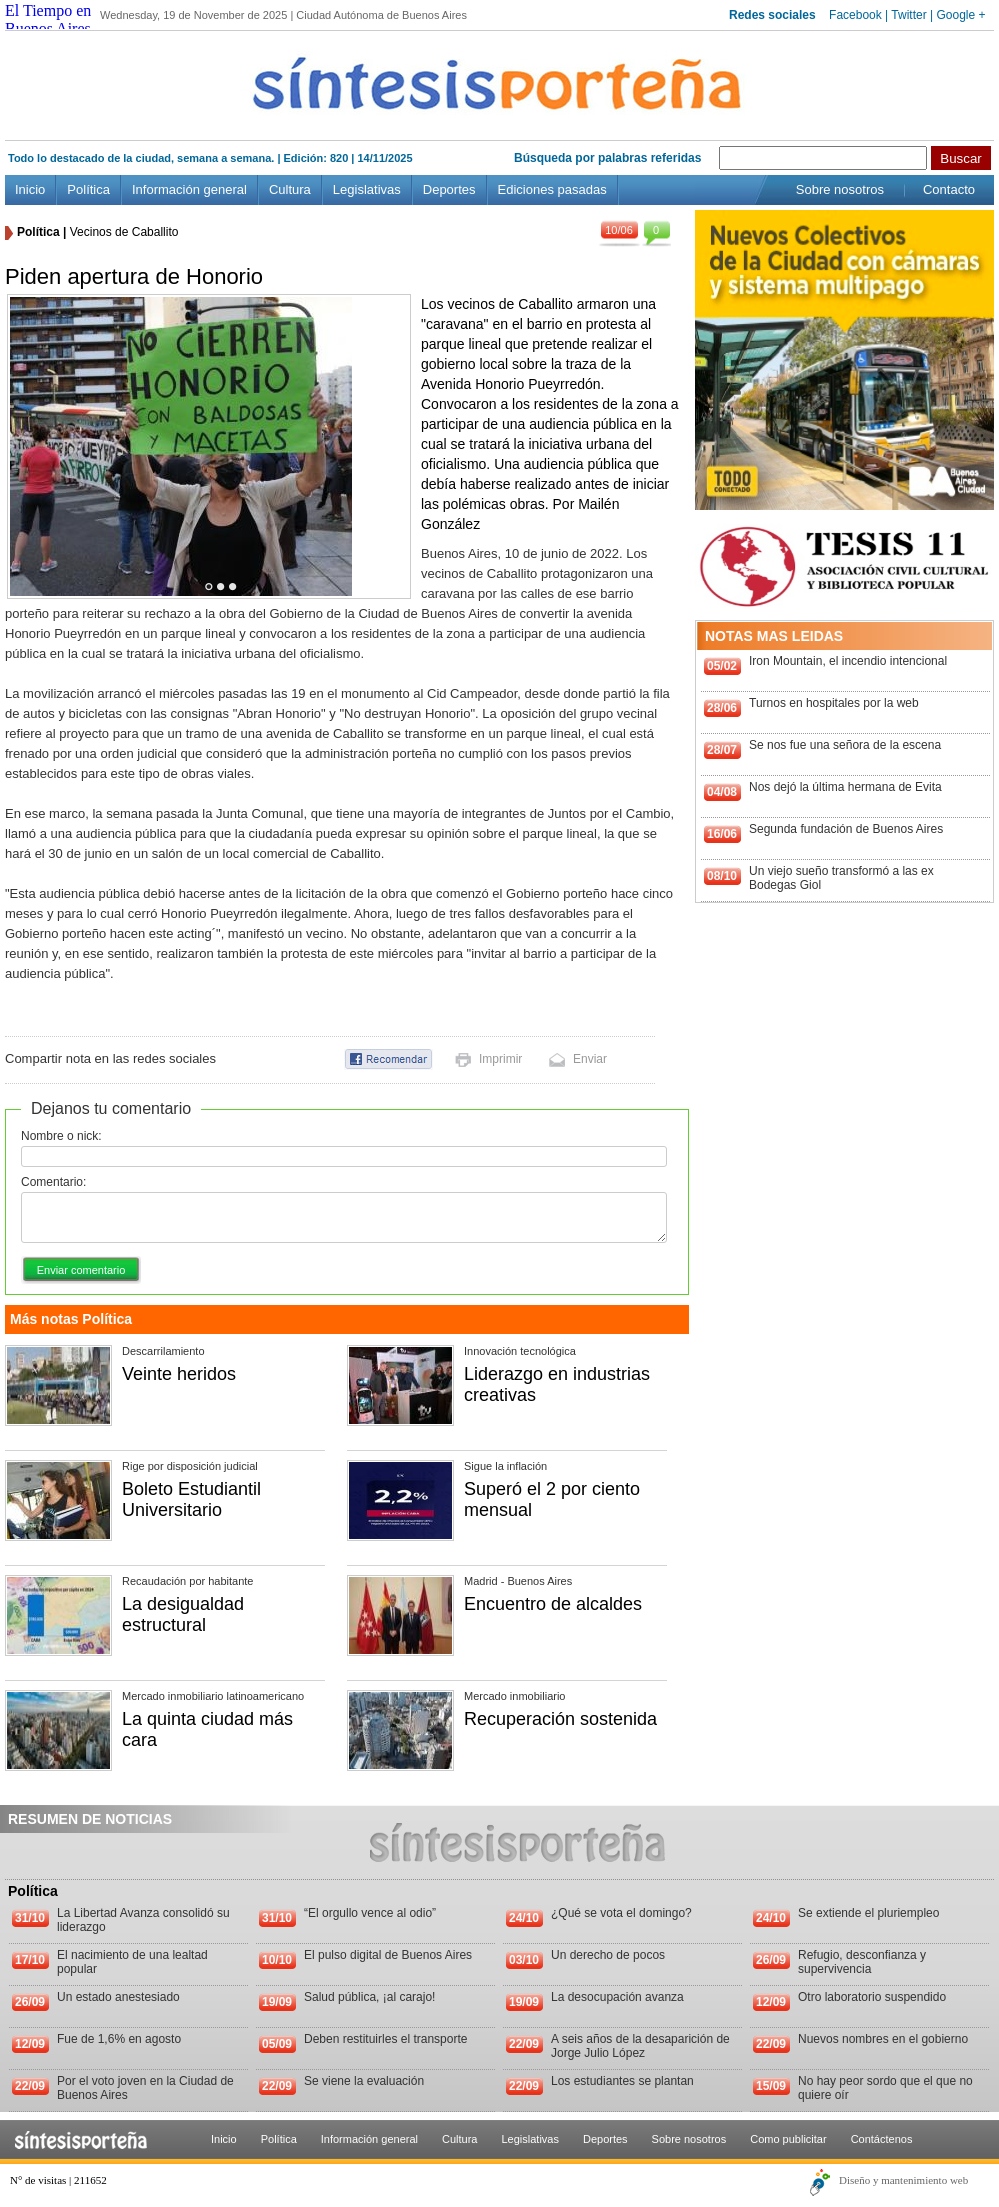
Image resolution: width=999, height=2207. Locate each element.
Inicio (30, 189)
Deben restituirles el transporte (385, 2039)
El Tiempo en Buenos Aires (48, 19)
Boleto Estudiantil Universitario (191, 1499)
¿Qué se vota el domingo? (621, 1913)
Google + (960, 15)
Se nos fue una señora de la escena (845, 745)
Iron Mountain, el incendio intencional (848, 661)
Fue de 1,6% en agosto (119, 2039)
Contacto (949, 189)
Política (88, 189)
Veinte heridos (179, 1374)
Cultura (290, 189)
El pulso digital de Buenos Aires (388, 1955)
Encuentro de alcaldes (553, 1604)
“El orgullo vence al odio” (370, 1913)
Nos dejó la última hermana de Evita (845, 787)
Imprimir (500, 1059)
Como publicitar (788, 2139)
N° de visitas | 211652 (58, 2180)
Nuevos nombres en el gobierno (883, 2039)
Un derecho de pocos (608, 1955)
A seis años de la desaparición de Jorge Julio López (640, 2046)
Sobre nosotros (840, 189)
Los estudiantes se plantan (622, 2081)
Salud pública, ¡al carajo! (369, 1997)
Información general (189, 189)
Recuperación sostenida (560, 1719)
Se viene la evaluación (364, 2081)
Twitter (908, 15)
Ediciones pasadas (552, 189)
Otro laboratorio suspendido (872, 1997)
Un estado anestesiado (118, 1997)
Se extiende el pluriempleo (868, 1913)
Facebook (855, 15)
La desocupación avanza (617, 1997)
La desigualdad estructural (183, 1614)
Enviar (590, 1059)
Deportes (449, 189)
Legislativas (367, 189)
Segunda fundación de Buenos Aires (846, 829)
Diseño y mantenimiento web (903, 2180)
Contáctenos (882, 2139)
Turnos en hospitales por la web (834, 703)
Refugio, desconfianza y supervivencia (862, 1962)
